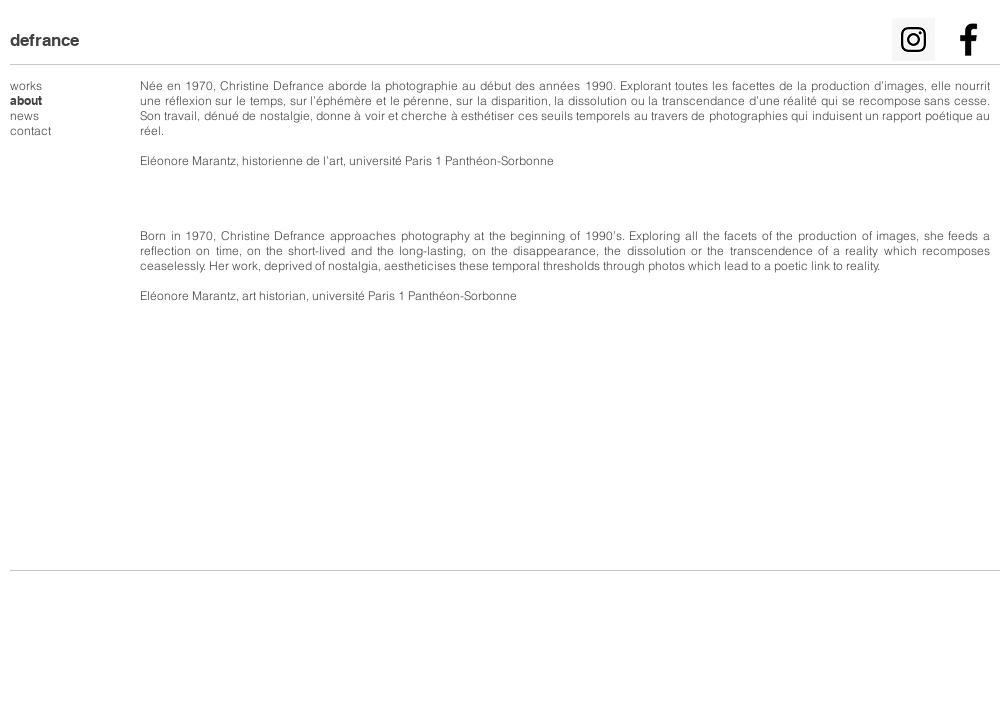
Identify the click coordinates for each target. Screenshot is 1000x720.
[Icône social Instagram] (913, 39)
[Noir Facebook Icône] (968, 39)
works (26, 85)
